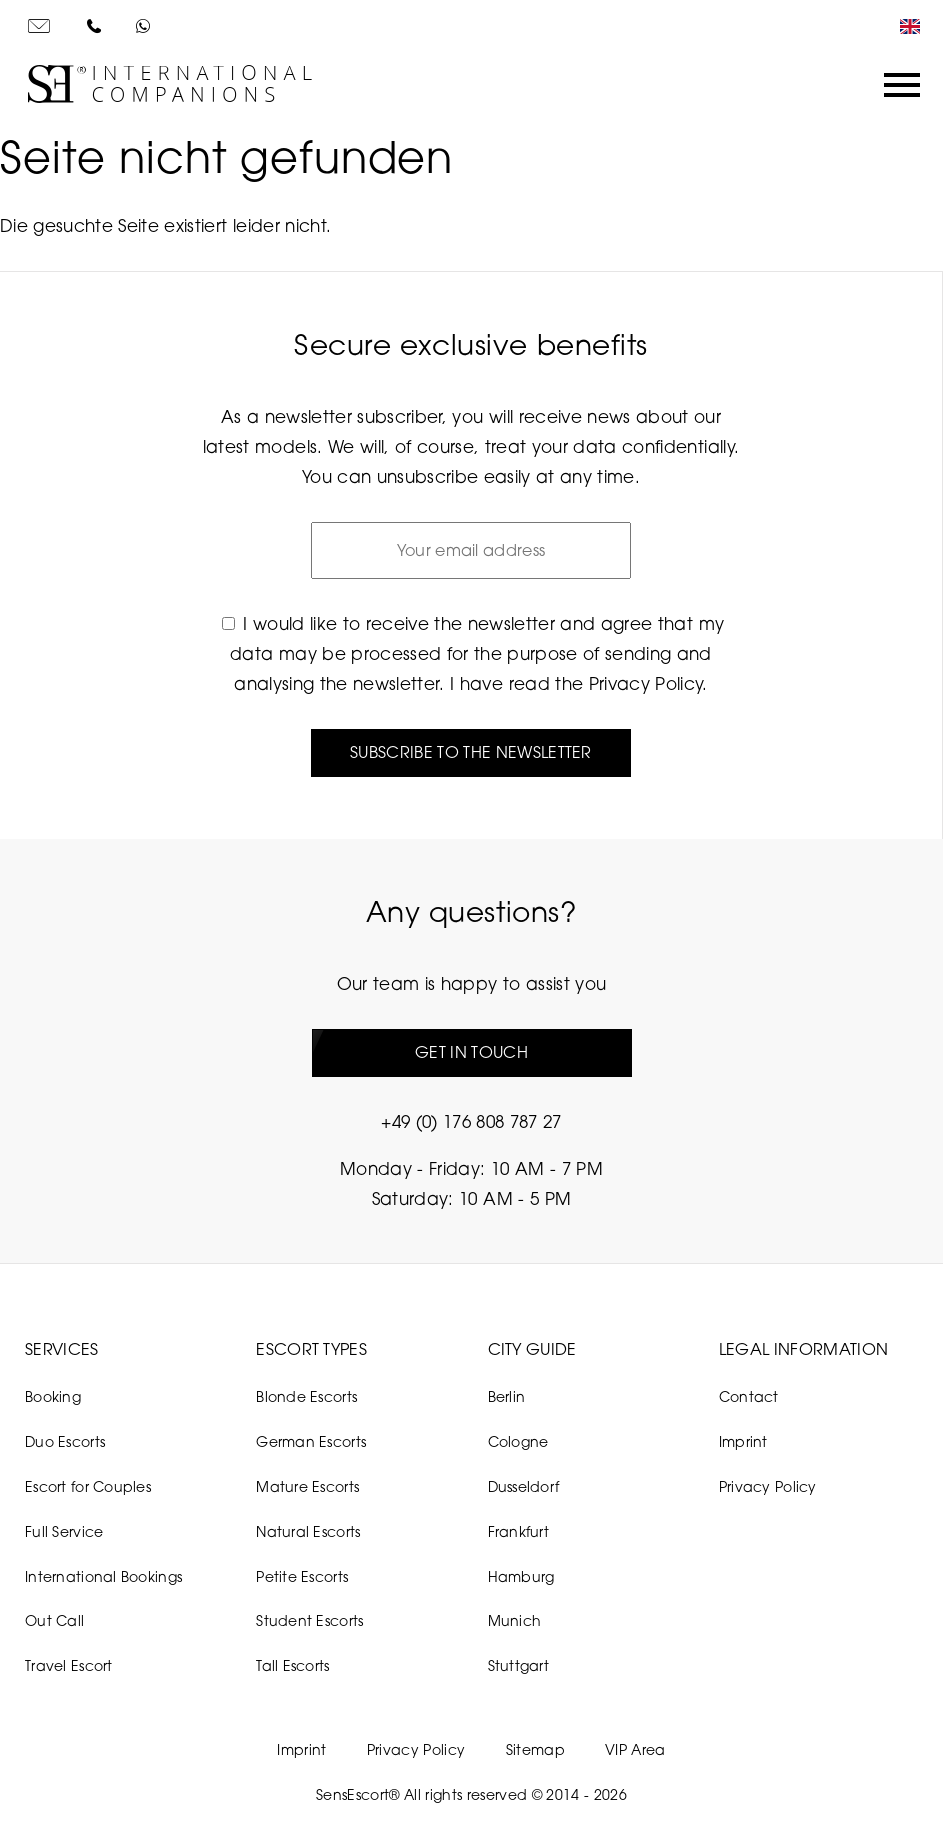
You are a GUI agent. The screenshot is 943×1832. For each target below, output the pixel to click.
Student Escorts (309, 1620)
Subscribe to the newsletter (471, 752)
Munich (515, 1620)
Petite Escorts (302, 1576)
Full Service (64, 1531)
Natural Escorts (308, 1531)
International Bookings (103, 1576)
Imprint (743, 1441)
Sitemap (535, 1749)
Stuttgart (519, 1665)
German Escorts (311, 1441)
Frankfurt (519, 1531)
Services (62, 1349)
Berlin (507, 1396)
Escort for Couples (88, 1486)
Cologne (518, 1441)
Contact (749, 1396)
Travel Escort (69, 1665)
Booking (53, 1396)
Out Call (54, 1620)
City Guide (532, 1349)
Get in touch (471, 1052)
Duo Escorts (65, 1441)
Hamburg (521, 1576)
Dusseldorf (524, 1486)
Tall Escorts (292, 1665)
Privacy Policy (646, 683)
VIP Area (635, 1749)
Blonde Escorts (306, 1396)
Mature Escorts (307, 1486)
